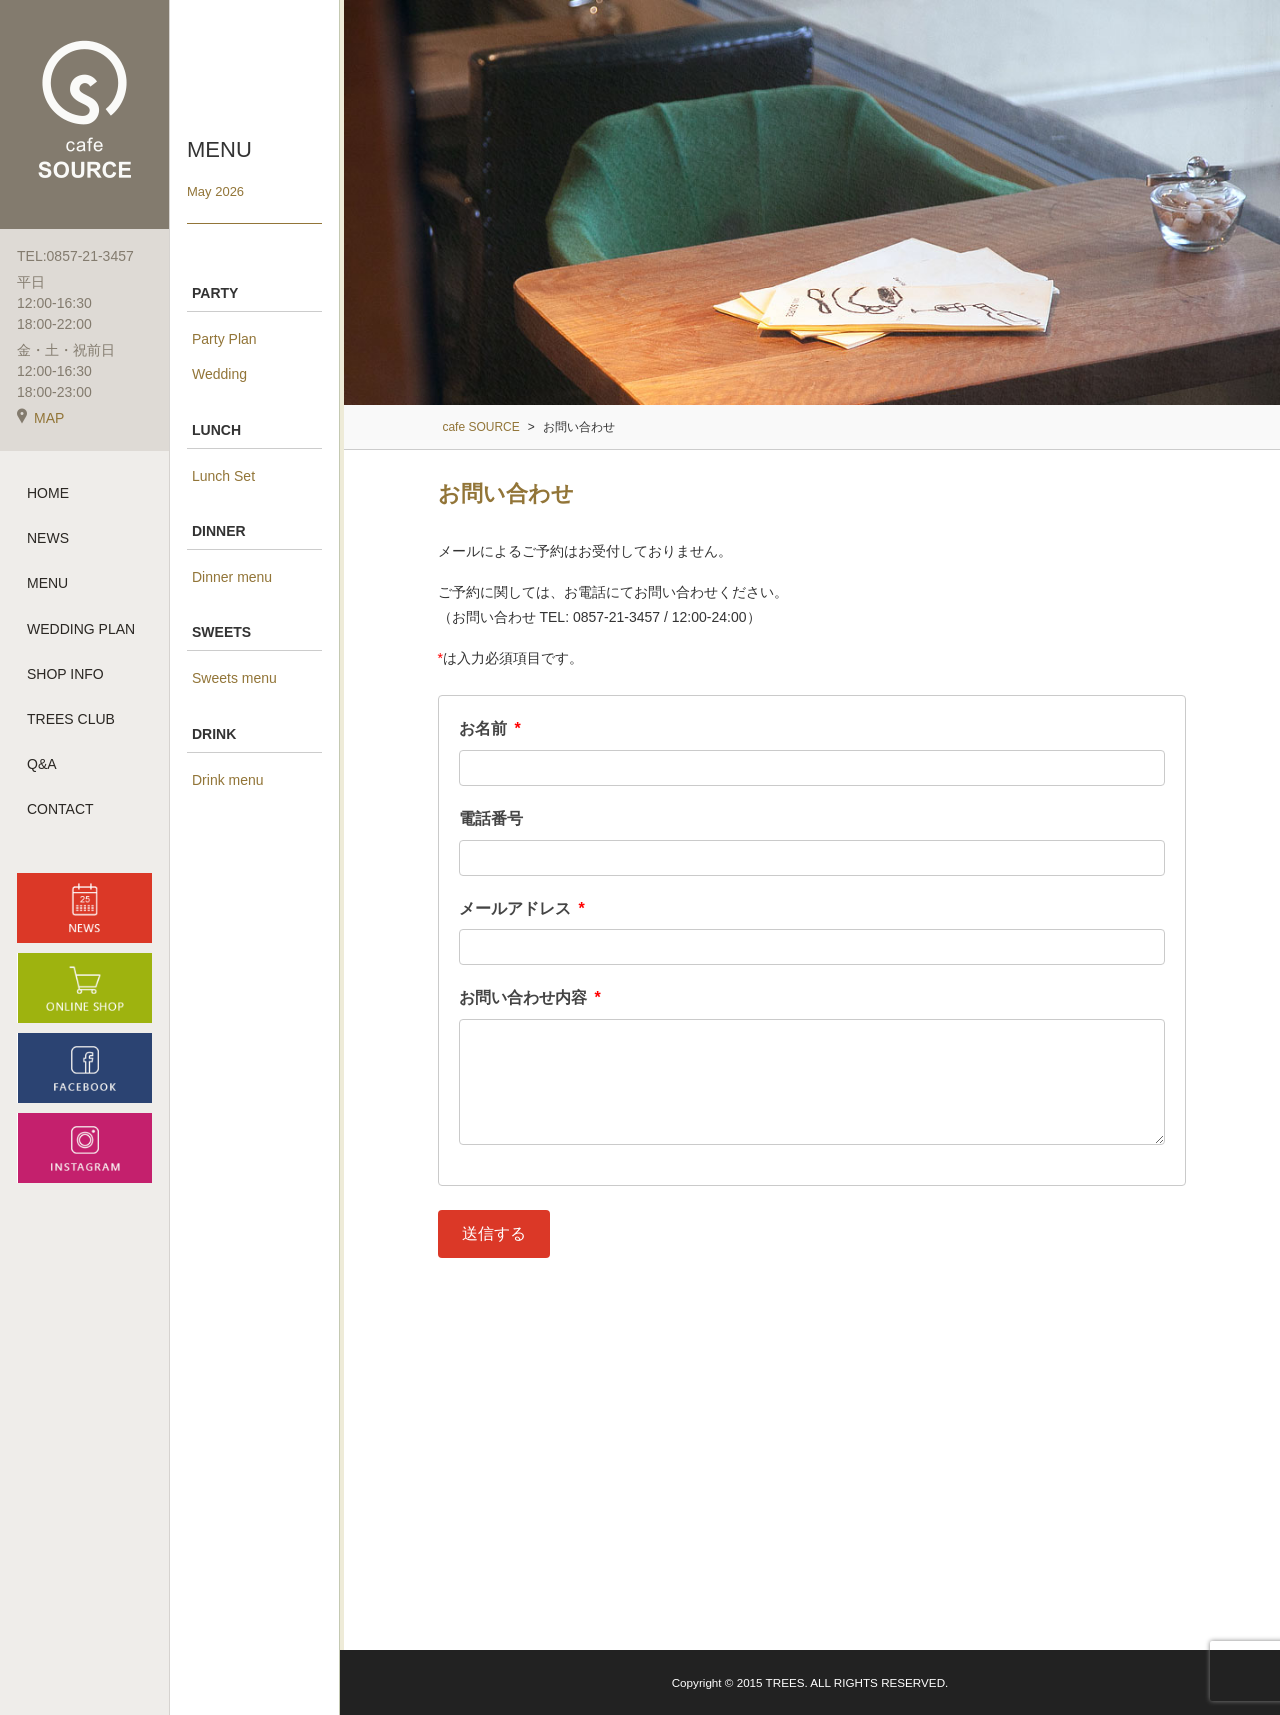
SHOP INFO (65, 674)
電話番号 (491, 818)
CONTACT (60, 809)
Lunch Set (223, 476)
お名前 (490, 728)
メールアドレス (522, 908)
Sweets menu (234, 678)
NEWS (48, 538)
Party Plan (224, 339)
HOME (48, 493)
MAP (40, 418)
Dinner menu (232, 577)
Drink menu (228, 780)
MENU (47, 583)
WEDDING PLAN (81, 629)
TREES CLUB (71, 719)
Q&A (42, 764)
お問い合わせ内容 (530, 997)
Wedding (219, 374)
